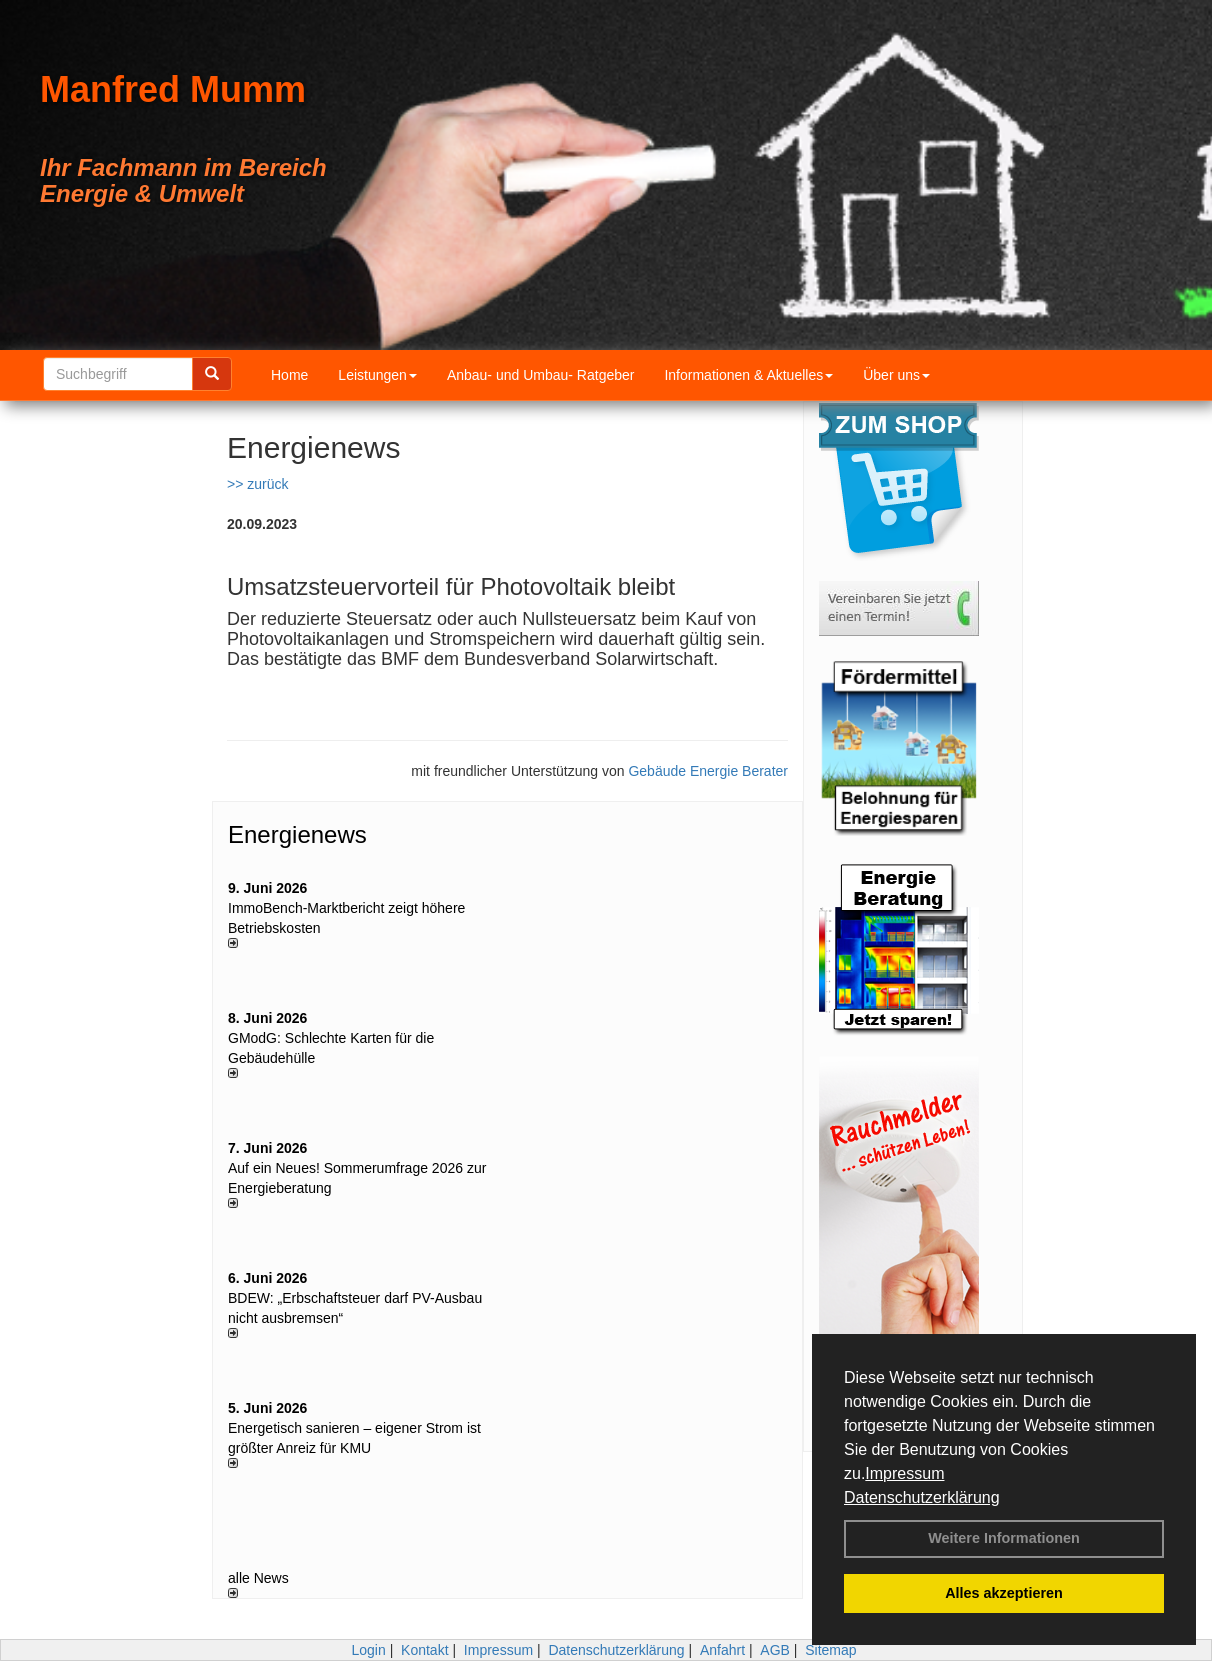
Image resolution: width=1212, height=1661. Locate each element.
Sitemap (830, 1650)
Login (368, 1650)
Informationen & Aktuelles (748, 375)
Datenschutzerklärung (922, 1497)
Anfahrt (722, 1650)
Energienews (297, 834)
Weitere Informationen (1004, 1538)
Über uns (896, 375)
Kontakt (424, 1650)
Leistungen (377, 375)
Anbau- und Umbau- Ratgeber (541, 375)
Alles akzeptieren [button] (1004, 1593)
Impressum (904, 1473)
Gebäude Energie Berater (708, 771)
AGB (775, 1650)
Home (289, 375)
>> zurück (257, 484)
